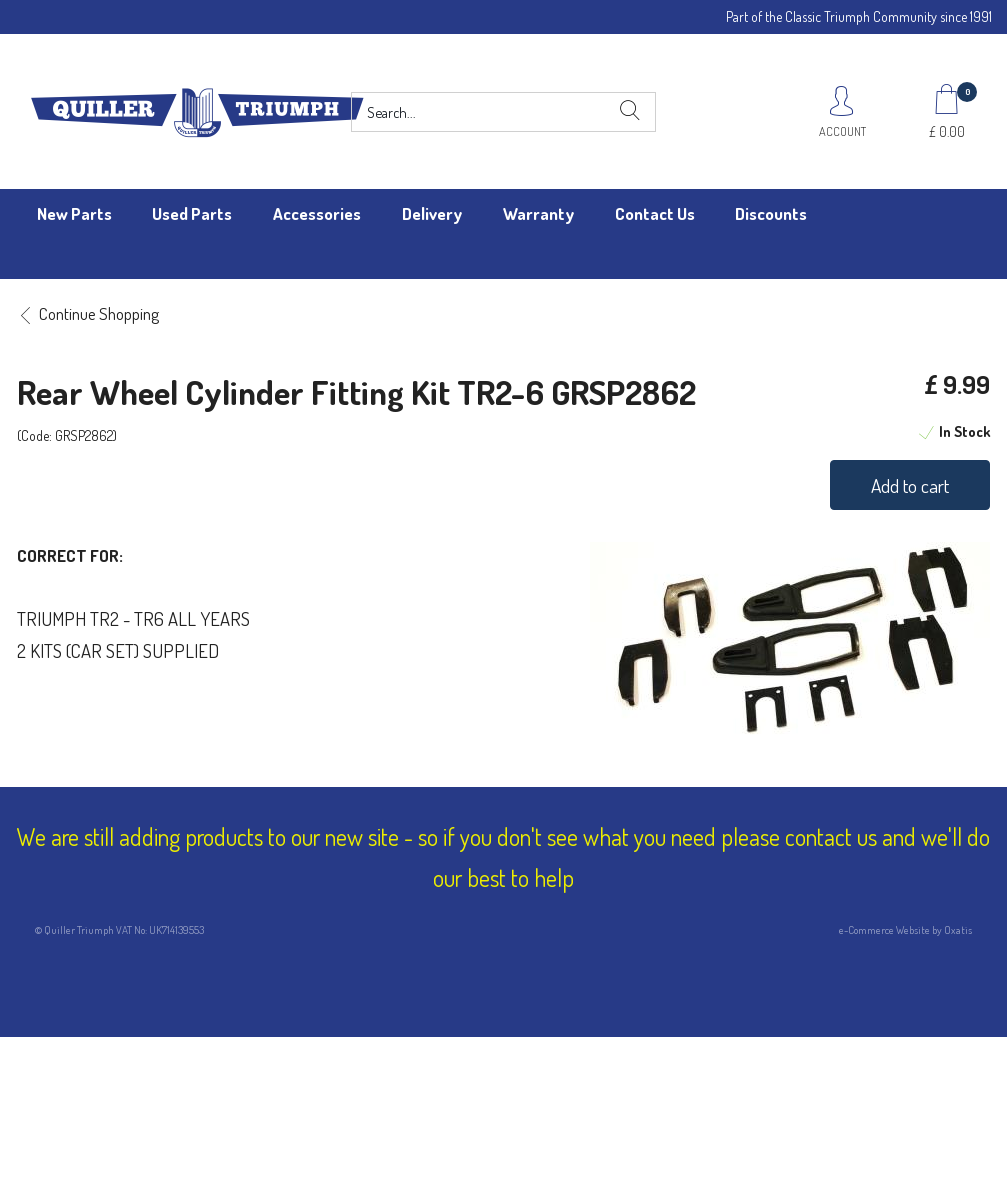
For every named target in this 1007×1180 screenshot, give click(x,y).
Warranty (538, 213)
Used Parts (192, 213)
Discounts (771, 213)
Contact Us (655, 213)
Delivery (432, 213)
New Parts (74, 213)
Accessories (317, 213)
